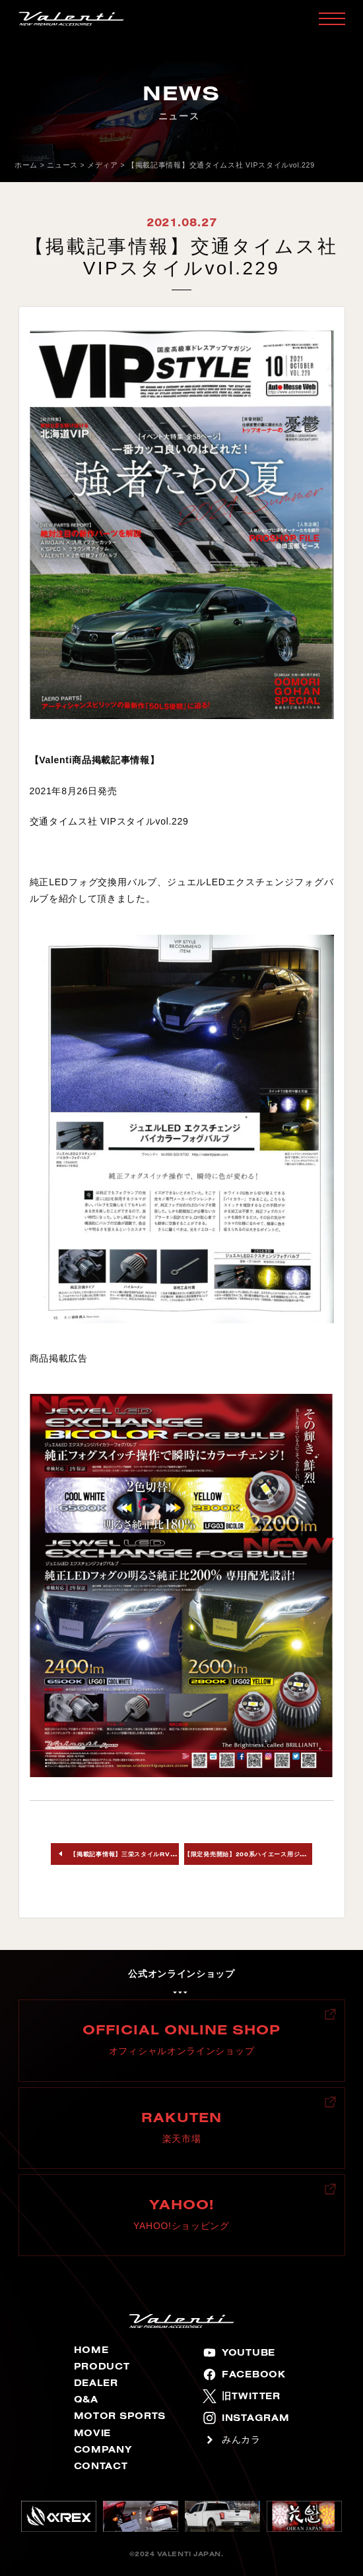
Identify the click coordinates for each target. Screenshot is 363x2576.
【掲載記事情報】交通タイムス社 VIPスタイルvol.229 (221, 165)
